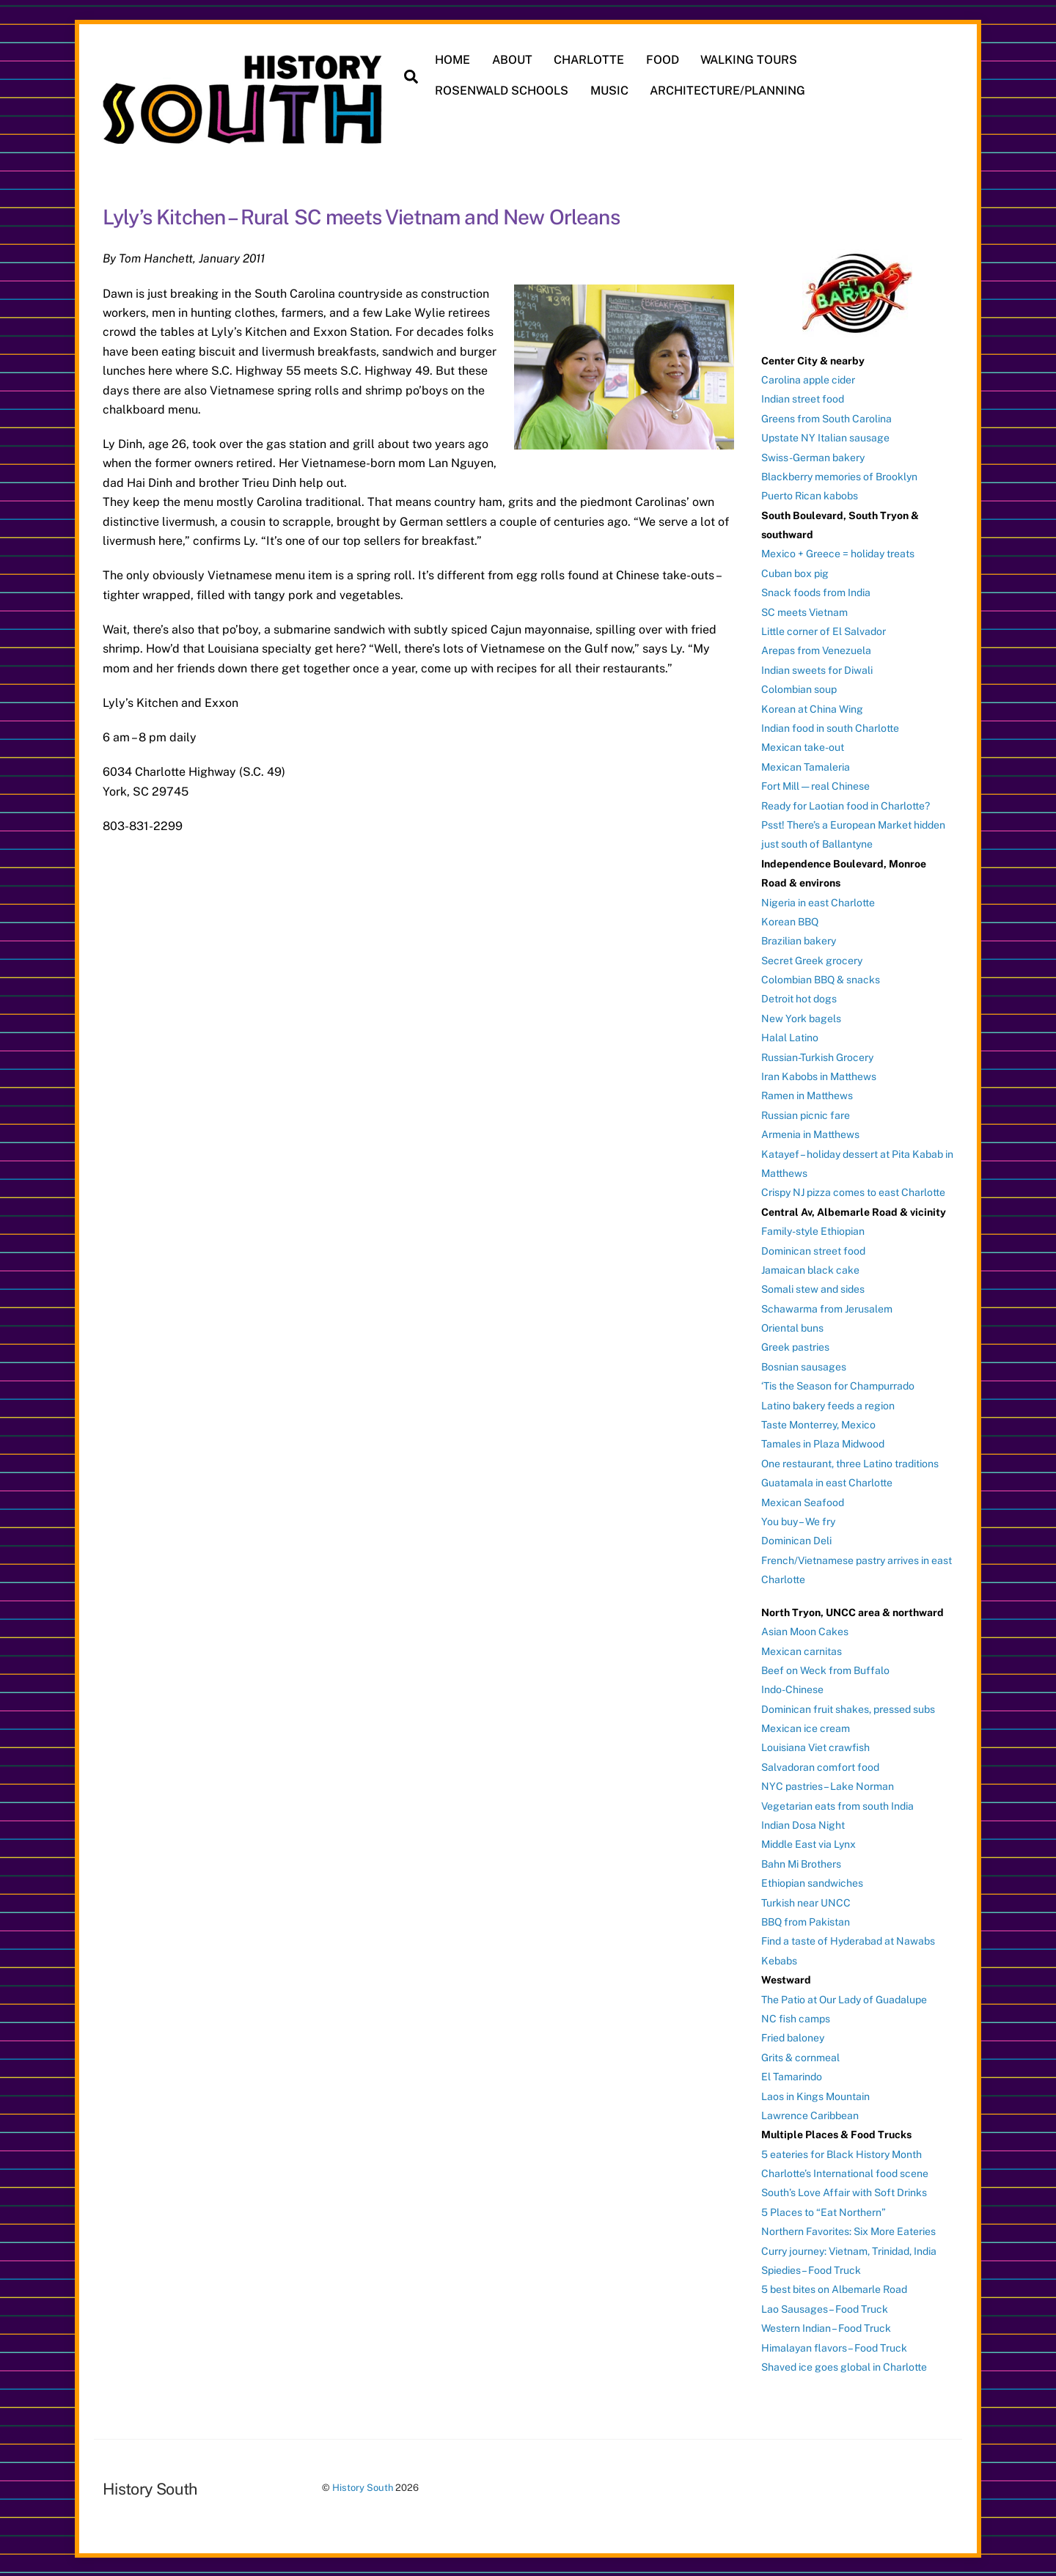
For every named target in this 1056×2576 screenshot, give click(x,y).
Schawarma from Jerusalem (826, 1307)
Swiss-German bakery (813, 455)
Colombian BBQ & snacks (820, 978)
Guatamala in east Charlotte (826, 1481)
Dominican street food (813, 1249)
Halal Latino (789, 1036)
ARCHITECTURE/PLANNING (729, 91)
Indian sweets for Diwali (817, 668)
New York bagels (801, 1016)
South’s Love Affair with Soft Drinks (844, 2191)
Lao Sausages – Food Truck (824, 2307)
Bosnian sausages (803, 1364)
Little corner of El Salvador (823, 630)
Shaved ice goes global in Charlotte (844, 2365)
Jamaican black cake (810, 1268)
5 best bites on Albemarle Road (834, 2288)
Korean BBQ (789, 919)
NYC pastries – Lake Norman (827, 1785)
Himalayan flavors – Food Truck (834, 2346)
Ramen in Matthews (807, 1094)
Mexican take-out (802, 746)
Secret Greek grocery (811, 958)
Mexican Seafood (802, 1500)
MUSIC (610, 91)
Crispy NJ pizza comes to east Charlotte (853, 1191)
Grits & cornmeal (800, 2055)
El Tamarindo (791, 2075)
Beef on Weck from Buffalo (825, 1668)
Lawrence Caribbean (810, 2113)
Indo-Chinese (792, 1688)
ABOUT (513, 60)
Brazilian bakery (798, 939)
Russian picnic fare (805, 1113)
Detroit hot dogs (799, 997)
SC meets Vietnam (804, 610)
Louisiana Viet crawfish (815, 1746)
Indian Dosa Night (803, 1824)
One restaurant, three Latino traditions (850, 1461)
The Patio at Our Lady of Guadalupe (844, 1997)
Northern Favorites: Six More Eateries (848, 2230)
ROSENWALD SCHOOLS (503, 91)
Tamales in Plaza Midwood (822, 1442)
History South (362, 2486)
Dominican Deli (796, 1539)
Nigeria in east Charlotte (818, 900)
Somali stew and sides (813, 1287)
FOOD (664, 60)
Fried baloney (792, 2036)
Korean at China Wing (812, 707)
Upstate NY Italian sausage (825, 436)
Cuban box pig (795, 571)
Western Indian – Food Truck (826, 2327)
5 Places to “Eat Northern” (823, 2210)
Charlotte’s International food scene (844, 2172)
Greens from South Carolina (826, 416)
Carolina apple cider (808, 378)
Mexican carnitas (801, 1649)
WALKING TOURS (750, 60)
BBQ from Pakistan (805, 1920)
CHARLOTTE (590, 60)
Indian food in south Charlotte (830, 727)
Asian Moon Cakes (804, 1630)
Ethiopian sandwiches (812, 1881)
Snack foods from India (815, 591)
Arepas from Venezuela (816, 649)
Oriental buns (792, 1326)
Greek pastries (795, 1345)
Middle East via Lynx (808, 1843)
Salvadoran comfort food (820, 1765)
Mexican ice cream (805, 1727)
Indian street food (802, 397)
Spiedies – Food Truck (811, 2269)
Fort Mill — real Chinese (815, 784)
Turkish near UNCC (806, 1901)
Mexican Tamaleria (805, 765)
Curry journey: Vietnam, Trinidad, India (848, 2249)
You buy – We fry (798, 1520)
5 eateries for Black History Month (841, 2152)
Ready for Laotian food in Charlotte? (845, 804)
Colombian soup (799, 688)
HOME (454, 60)
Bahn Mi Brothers (801, 1862)
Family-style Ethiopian (813, 1230)
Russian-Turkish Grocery (817, 1055)
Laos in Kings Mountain (815, 2094)
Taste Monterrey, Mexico (818, 1423)
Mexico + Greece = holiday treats (837, 552)
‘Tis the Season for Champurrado (837, 1384)
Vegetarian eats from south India (837, 1804)
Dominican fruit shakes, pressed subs (848, 1707)
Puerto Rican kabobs (809, 494)
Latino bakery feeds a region (828, 1403)
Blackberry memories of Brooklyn (839, 474)
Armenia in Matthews (810, 1133)
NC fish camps (795, 2016)
